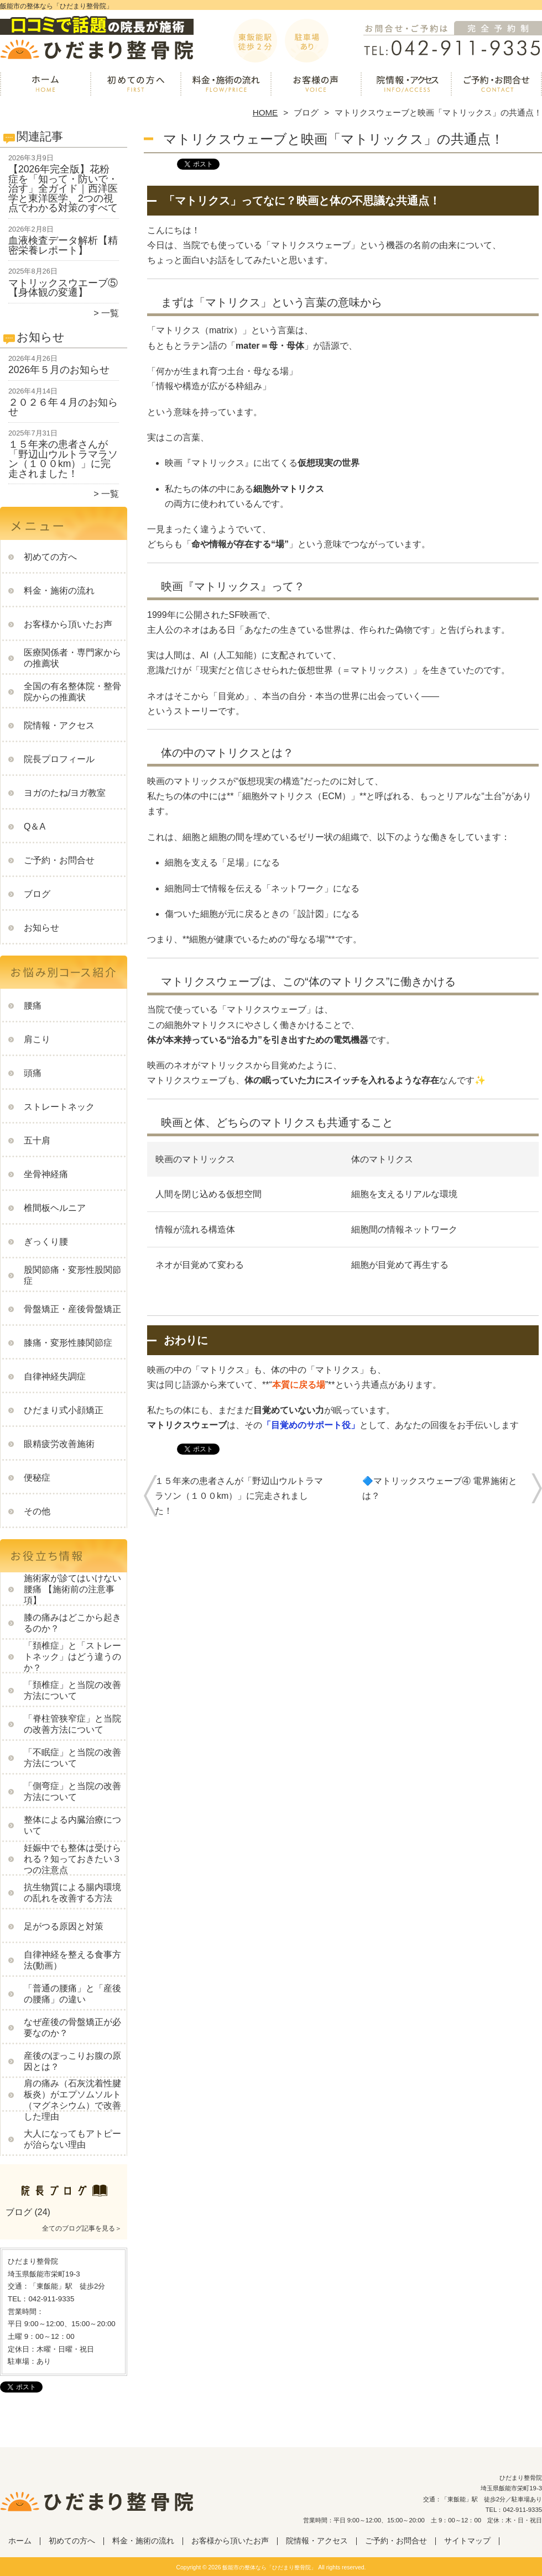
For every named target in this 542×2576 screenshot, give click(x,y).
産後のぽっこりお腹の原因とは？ (72, 2061)
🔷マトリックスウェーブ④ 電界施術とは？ (439, 1488)
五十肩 (37, 1140)
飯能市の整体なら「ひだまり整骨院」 (269, 2567)
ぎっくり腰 (46, 1241)
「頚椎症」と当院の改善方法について (72, 1690)
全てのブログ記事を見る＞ (82, 2228)
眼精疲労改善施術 (59, 1444)
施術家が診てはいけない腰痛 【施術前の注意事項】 (72, 1589)
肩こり (37, 1039)
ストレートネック (59, 1106)
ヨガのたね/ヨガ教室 (65, 793)
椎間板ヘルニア (55, 1208)
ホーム (45, 86)
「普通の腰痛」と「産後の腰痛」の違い (72, 1994)
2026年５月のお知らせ (59, 369)
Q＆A (34, 826)
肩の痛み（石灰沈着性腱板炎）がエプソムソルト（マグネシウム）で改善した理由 (72, 2100)
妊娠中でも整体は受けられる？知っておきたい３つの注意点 (72, 1859)
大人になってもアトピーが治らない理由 (72, 2139)
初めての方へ (136, 86)
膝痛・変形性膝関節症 (68, 1342)
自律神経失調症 (55, 1376)
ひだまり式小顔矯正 (63, 1410)
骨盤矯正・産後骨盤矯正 (72, 1309)
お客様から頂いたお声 (316, 86)
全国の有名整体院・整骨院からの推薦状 (72, 691)
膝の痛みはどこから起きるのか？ (72, 1623)
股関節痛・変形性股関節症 (72, 1275)
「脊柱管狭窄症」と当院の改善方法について (72, 1724)
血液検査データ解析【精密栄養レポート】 (63, 245)
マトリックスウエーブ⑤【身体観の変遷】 (63, 287)
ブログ (306, 112)
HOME (265, 112)
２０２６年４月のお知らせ (63, 407)
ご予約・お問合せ (496, 86)
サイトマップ (467, 2541)
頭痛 (32, 1073)
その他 (37, 1511)
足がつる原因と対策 (63, 1926)
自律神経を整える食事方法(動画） (72, 1960)
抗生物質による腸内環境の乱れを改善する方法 (72, 1892)
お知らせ (41, 927)
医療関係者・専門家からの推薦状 (72, 658)
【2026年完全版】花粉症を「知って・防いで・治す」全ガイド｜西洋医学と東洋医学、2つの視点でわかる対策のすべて (63, 188)
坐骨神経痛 (46, 1174)
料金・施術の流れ (226, 86)
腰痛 (32, 1005)
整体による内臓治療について (72, 1825)
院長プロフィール (59, 759)
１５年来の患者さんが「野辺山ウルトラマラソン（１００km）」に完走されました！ (63, 459)
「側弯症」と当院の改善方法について (72, 1791)
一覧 (110, 313)
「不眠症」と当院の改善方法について (72, 1758)
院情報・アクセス (406, 86)
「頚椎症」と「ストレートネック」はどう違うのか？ (72, 1656)
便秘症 (37, 1477)
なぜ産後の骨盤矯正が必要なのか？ (72, 2027)
